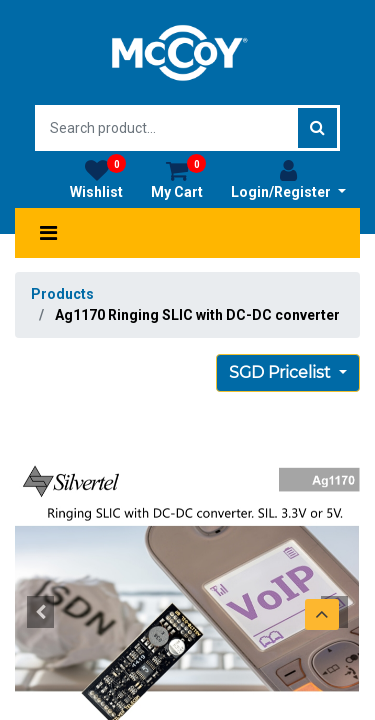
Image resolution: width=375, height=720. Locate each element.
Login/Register (288, 179)
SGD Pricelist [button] (282, 372)
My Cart (178, 179)
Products (62, 294)
